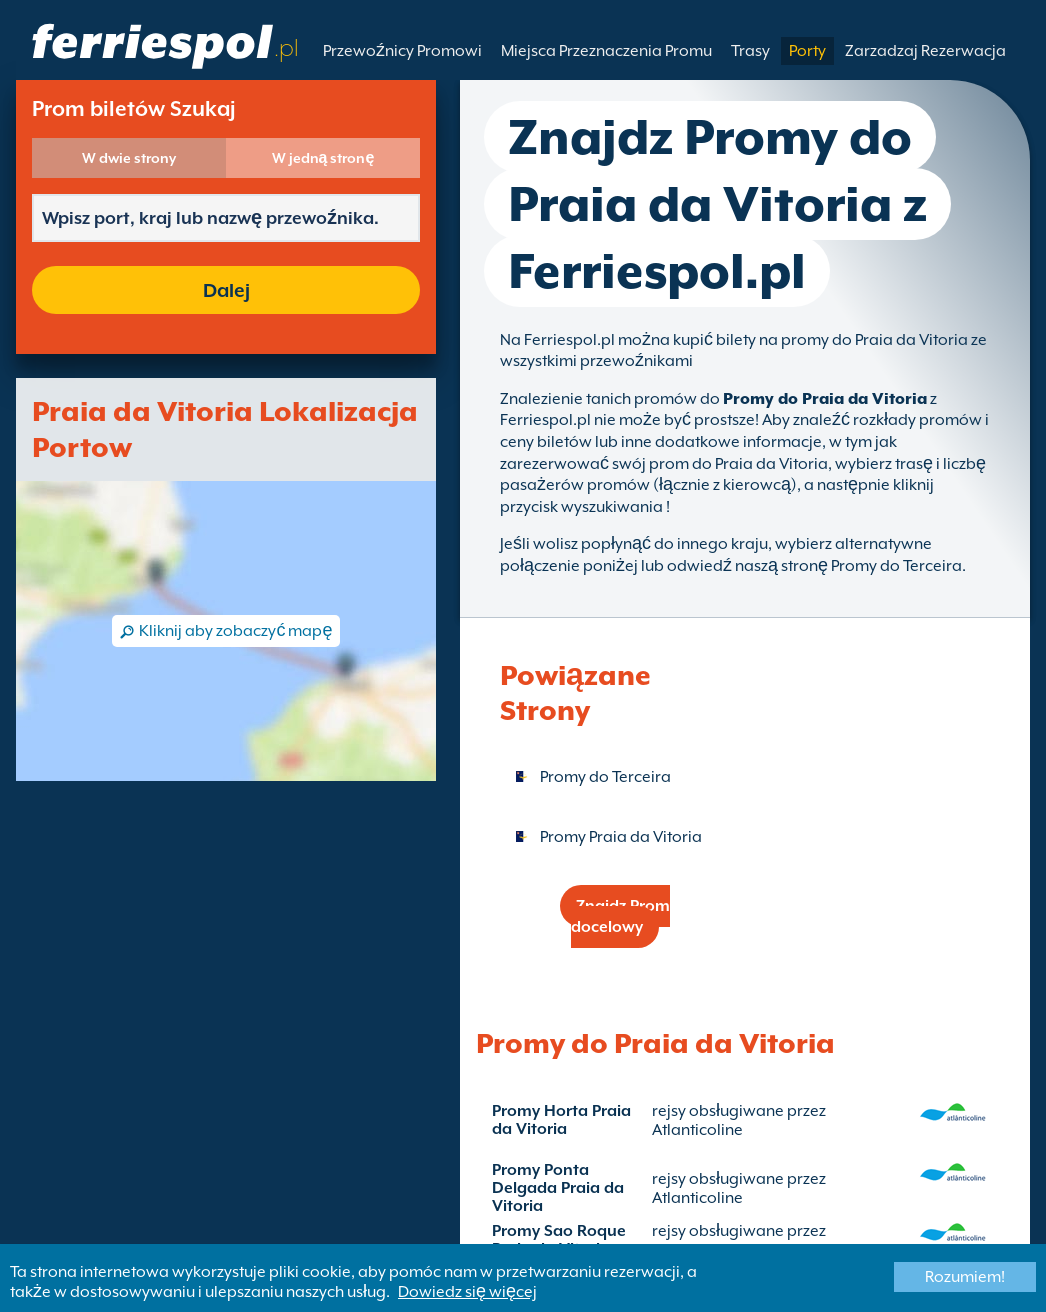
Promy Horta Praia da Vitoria (561, 1120)
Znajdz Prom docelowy (620, 916)
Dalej (226, 290)
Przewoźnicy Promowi (402, 51)
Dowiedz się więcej (467, 1292)
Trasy (750, 51)
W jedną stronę (323, 158)
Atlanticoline (697, 1130)
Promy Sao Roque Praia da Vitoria (559, 1240)
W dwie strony (129, 158)
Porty (807, 51)
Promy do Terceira (605, 777)
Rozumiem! (965, 1277)
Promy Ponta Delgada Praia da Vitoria (558, 1188)
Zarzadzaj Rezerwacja (925, 51)
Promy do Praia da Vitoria (825, 399)
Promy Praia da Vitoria (621, 837)
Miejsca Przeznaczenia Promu (606, 51)
